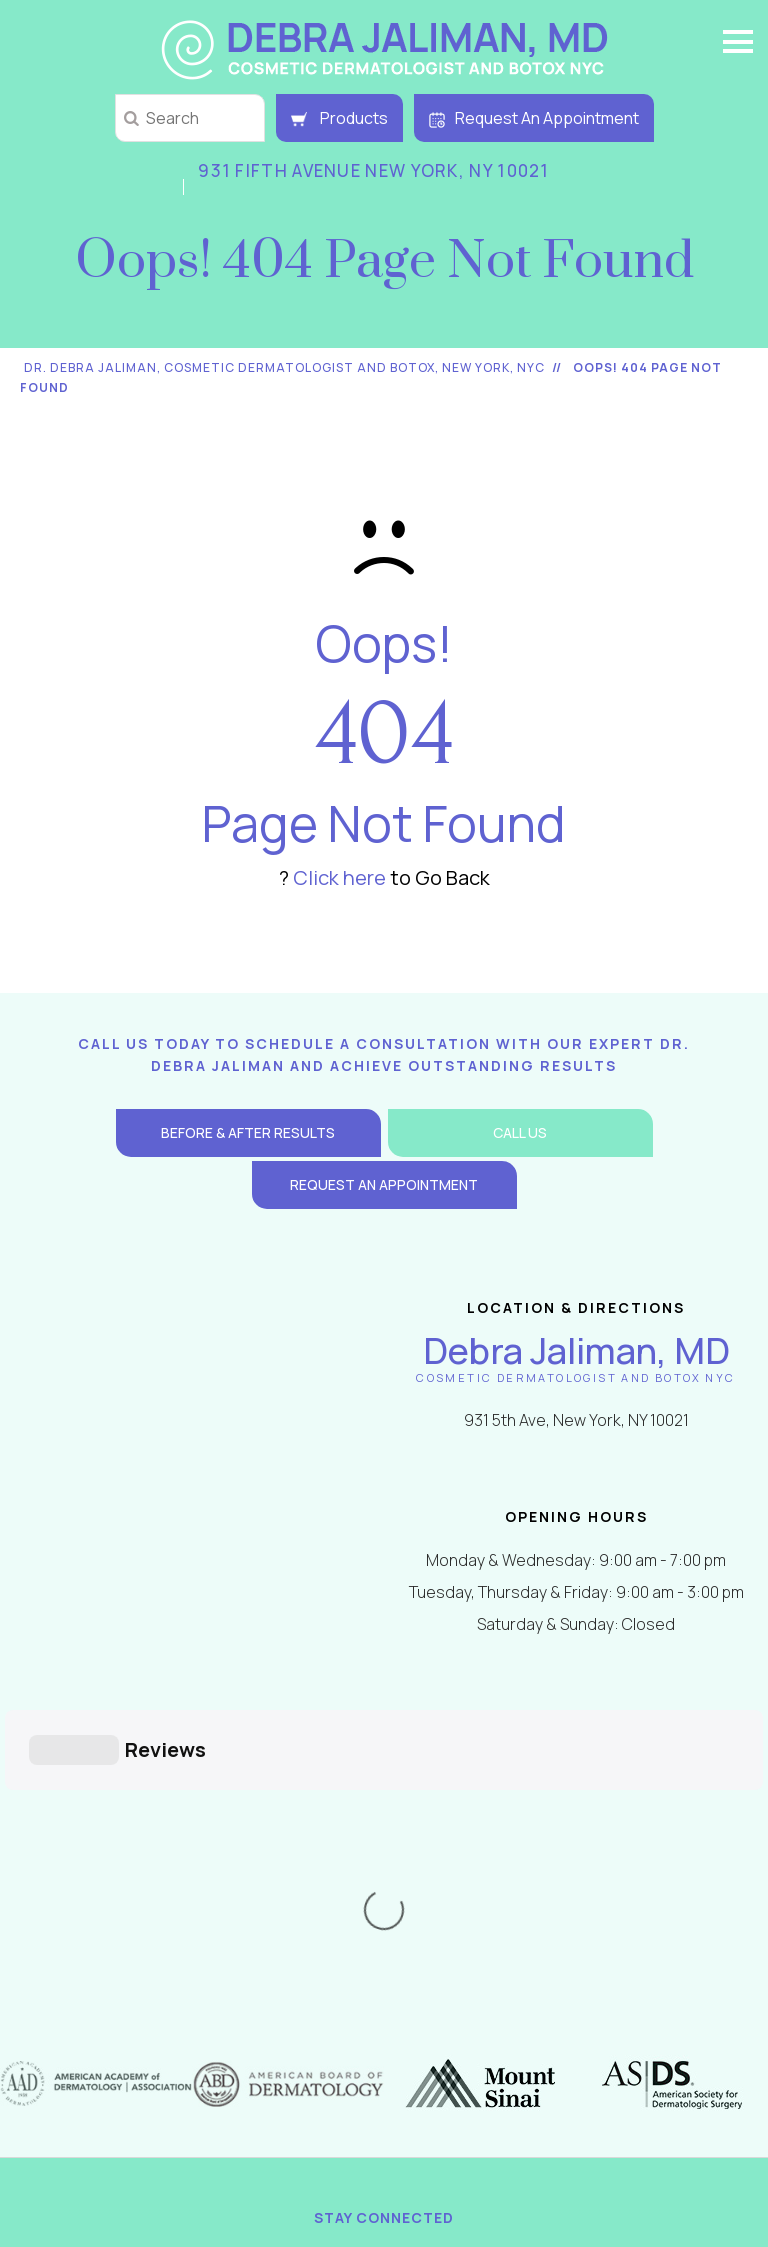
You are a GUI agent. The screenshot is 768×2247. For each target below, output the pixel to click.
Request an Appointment (384, 1184)
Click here (339, 877)
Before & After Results (248, 1132)
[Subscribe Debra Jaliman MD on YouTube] (498, 1945)
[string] (190, 118)
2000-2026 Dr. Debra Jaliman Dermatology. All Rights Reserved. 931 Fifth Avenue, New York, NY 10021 (392, 2092)
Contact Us (380, 2033)
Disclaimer (290, 1995)
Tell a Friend (610, 1995)
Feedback (493, 1995)
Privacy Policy (158, 1995)
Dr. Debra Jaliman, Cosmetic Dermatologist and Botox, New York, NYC (284, 367)
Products (339, 118)
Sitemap (395, 1995)
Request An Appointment (534, 118)
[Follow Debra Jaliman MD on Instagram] (384, 1945)
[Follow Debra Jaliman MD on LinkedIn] (441, 1945)
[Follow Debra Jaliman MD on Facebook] (270, 1945)
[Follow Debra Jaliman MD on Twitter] (327, 1945)
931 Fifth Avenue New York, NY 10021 (374, 170)
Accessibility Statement (568, 2033)
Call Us (520, 1132)
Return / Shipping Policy (196, 2033)
